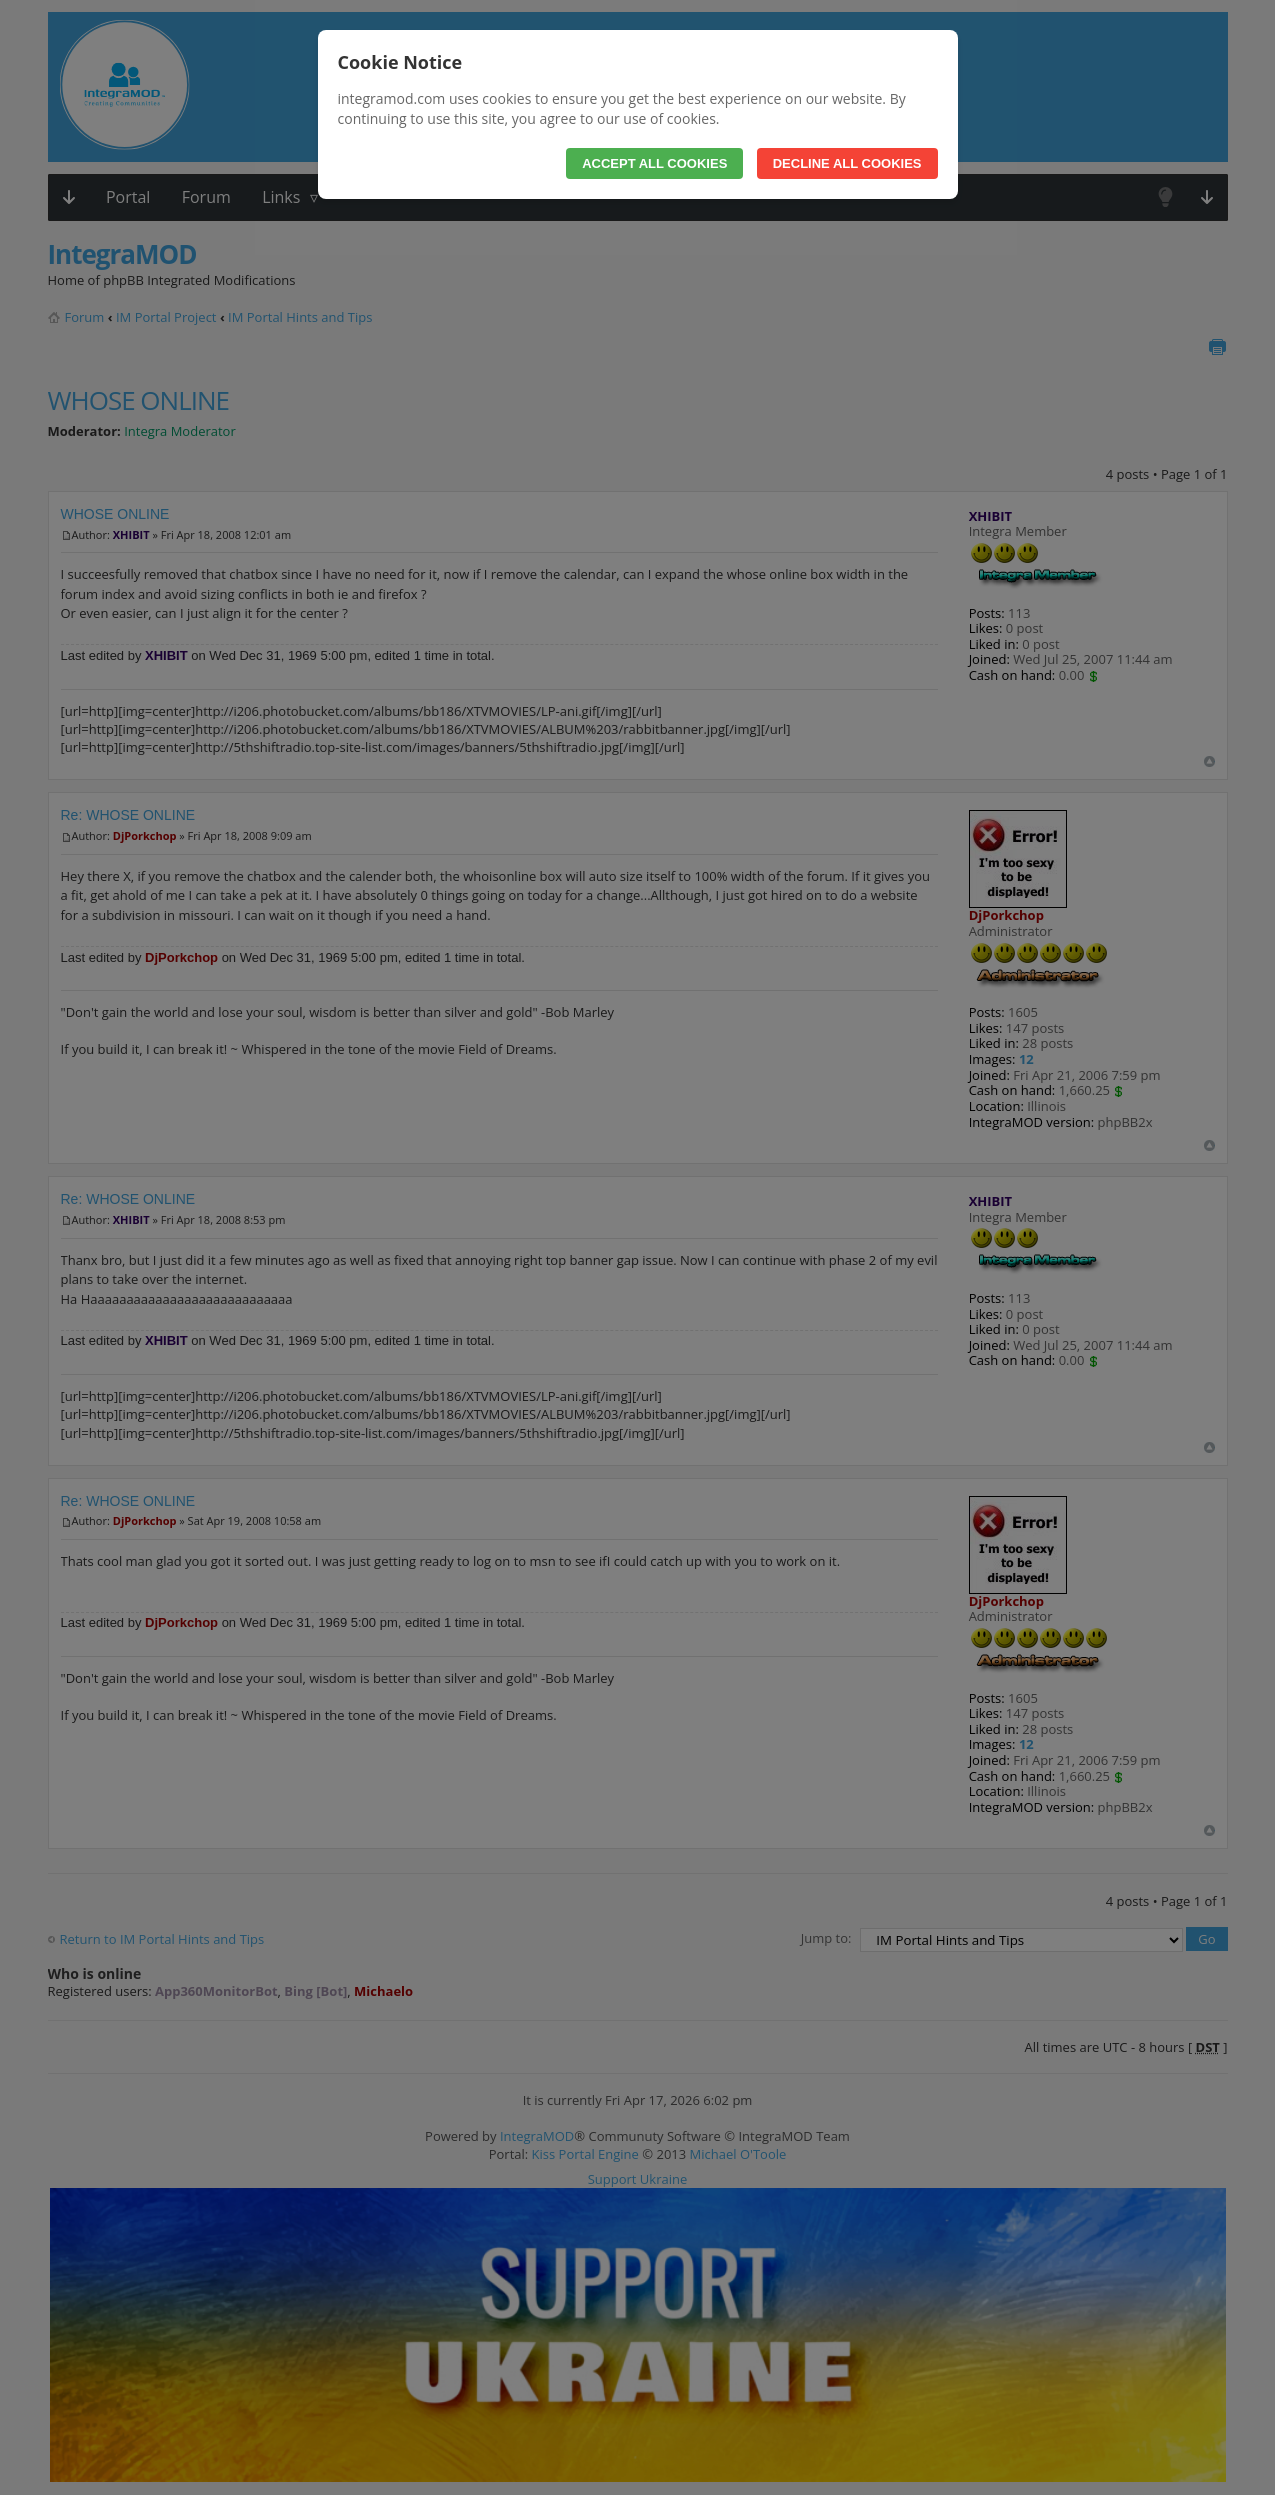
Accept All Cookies (654, 163)
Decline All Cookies (847, 163)
